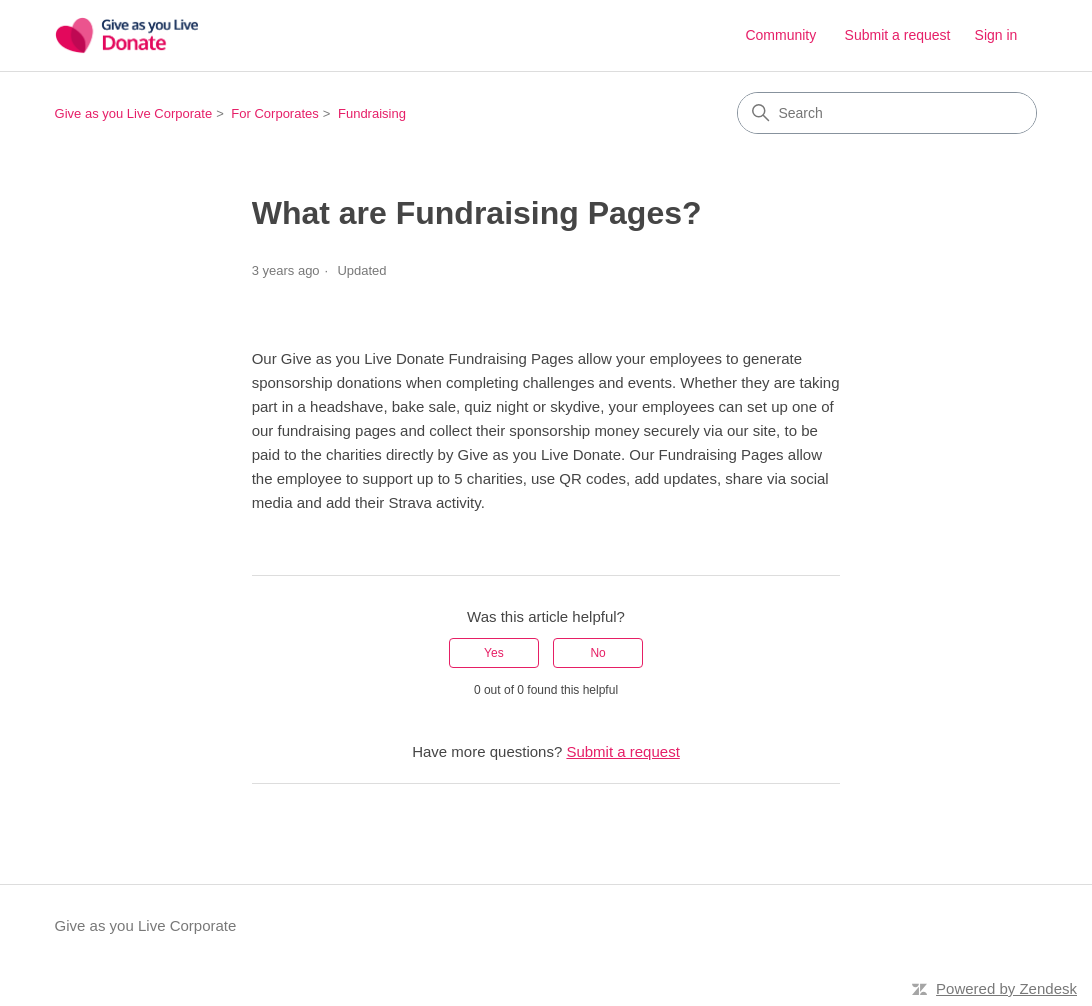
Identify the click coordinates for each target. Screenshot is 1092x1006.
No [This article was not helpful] (597, 653)
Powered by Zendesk (1006, 988)
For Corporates (274, 113)
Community (780, 35)
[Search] (887, 113)
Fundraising (372, 113)
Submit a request (898, 35)
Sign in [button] (996, 35)
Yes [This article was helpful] (494, 653)
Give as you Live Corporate (134, 113)
